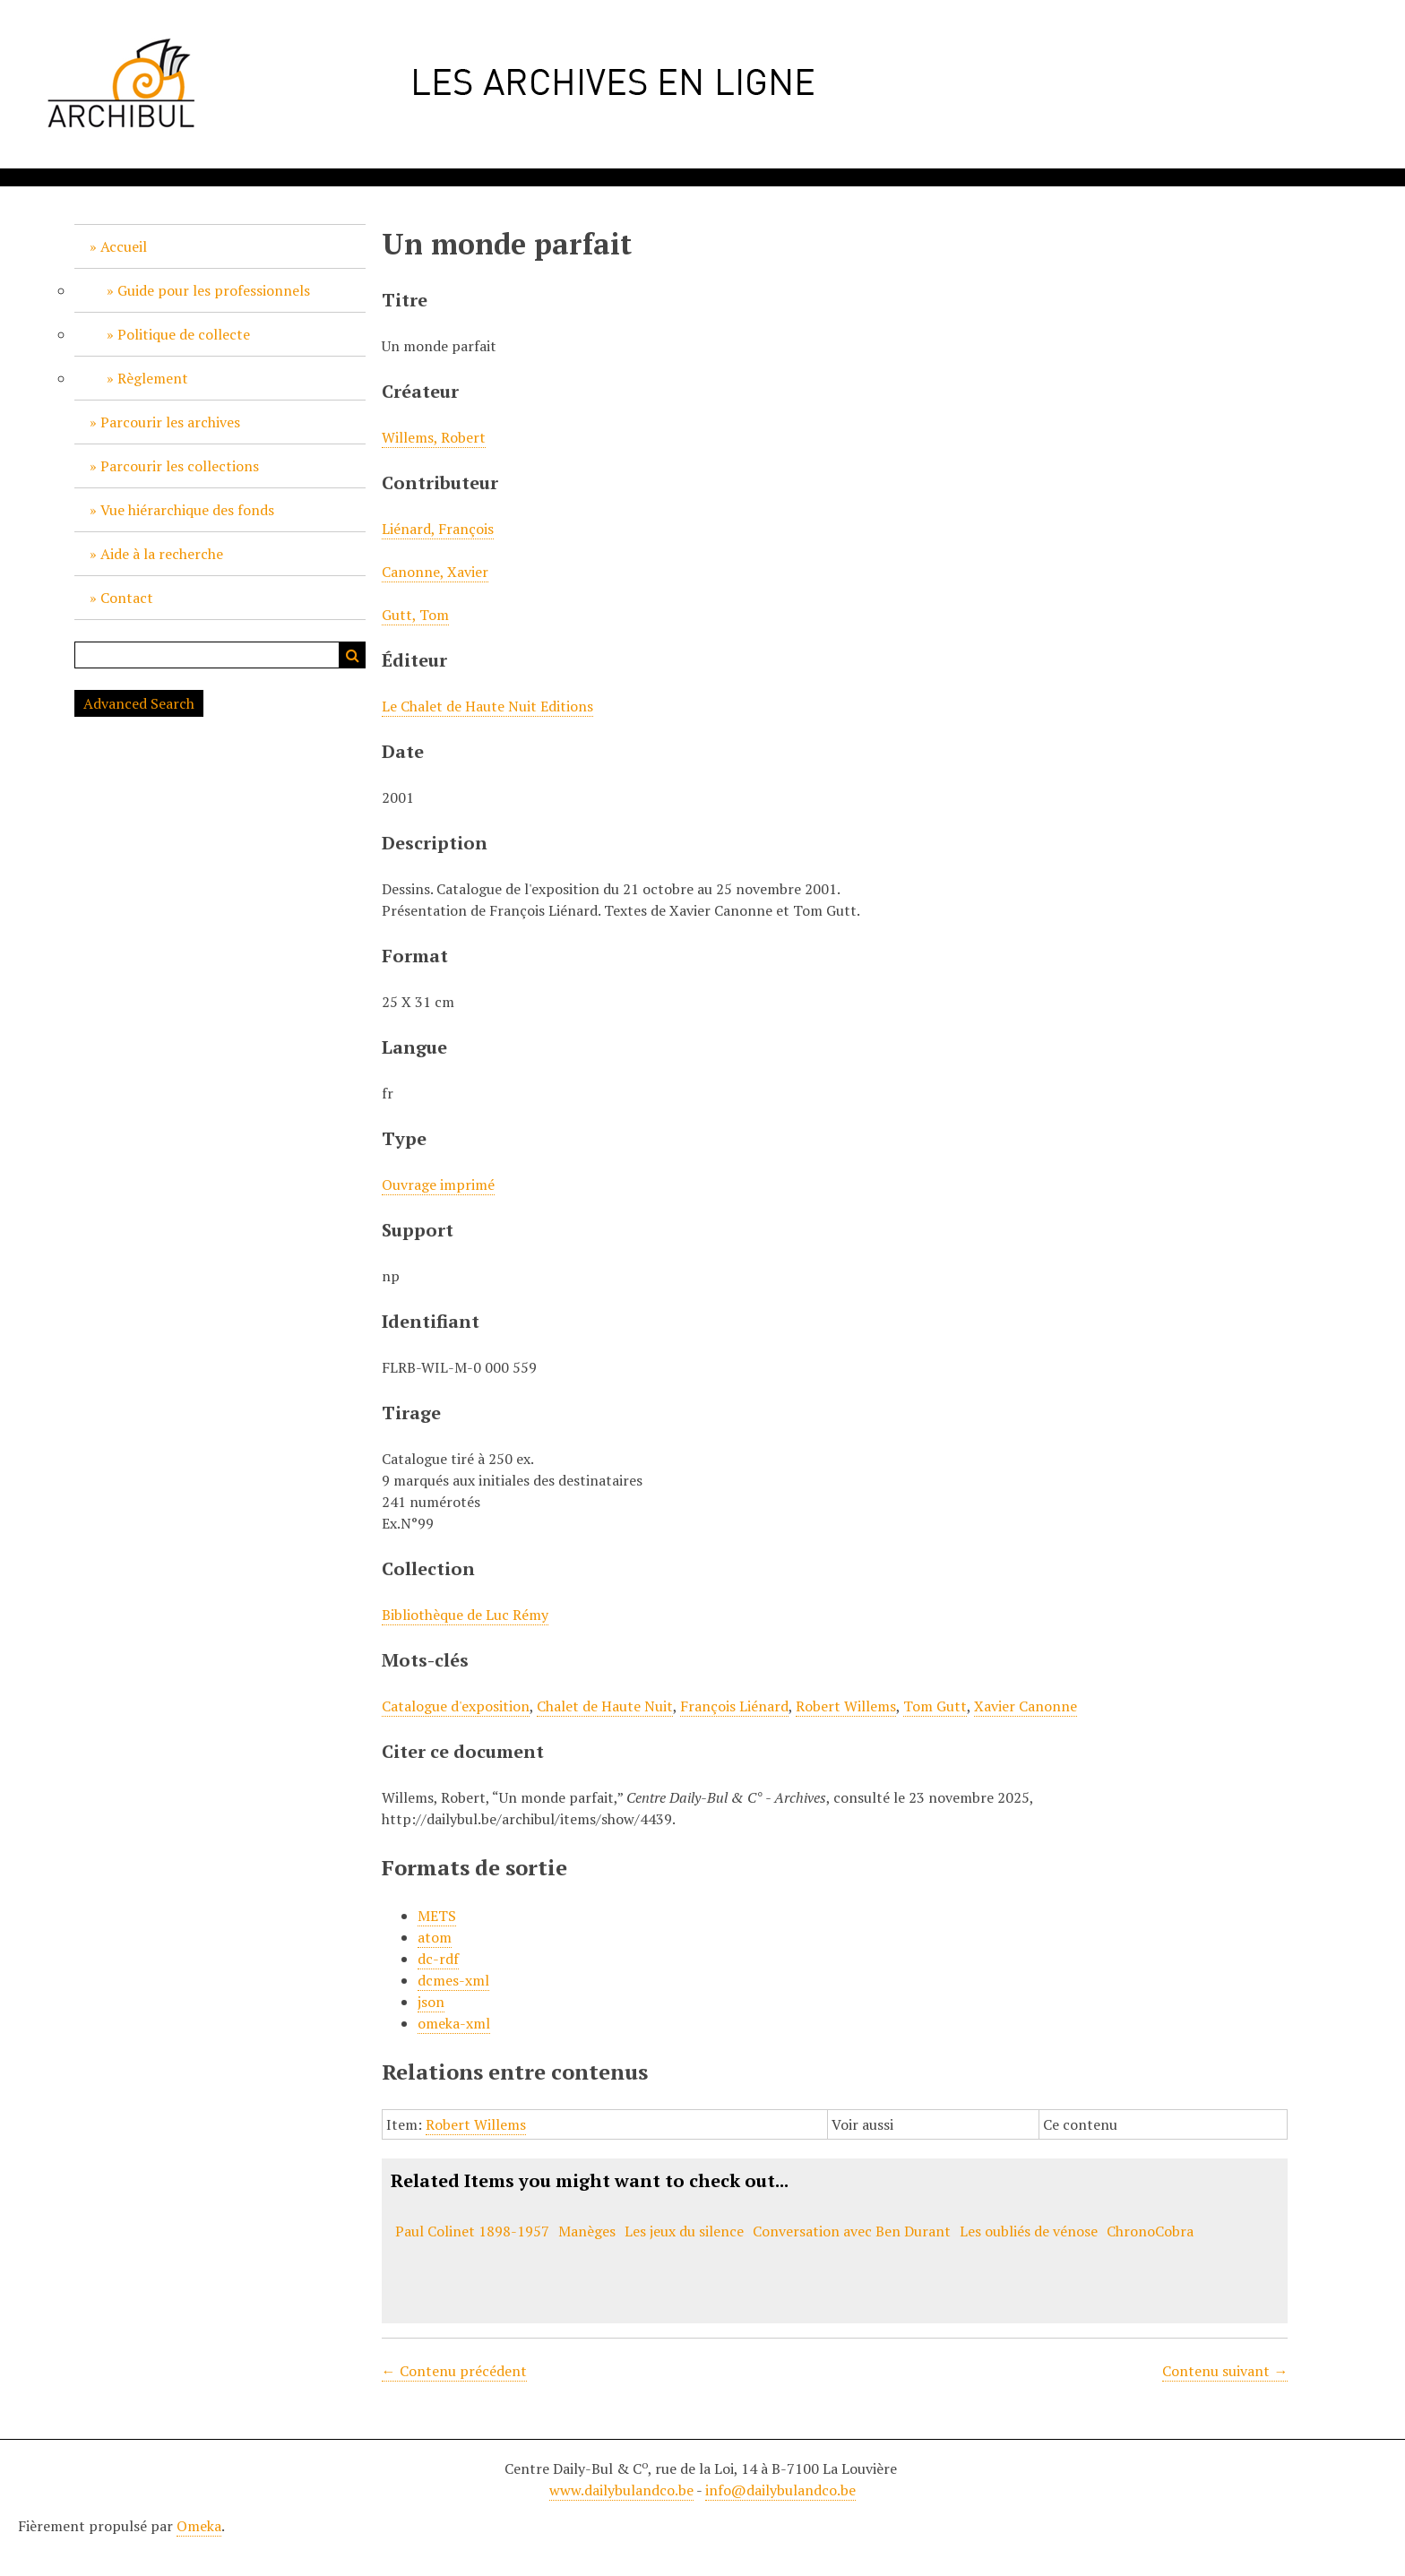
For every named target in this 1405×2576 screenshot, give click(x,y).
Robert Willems (846, 1706)
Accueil (123, 246)
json (431, 2002)
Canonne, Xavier (435, 572)
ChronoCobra (1150, 2231)
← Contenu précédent (454, 2371)
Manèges (587, 2231)
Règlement (152, 378)
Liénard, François (438, 528)
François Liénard (734, 1706)
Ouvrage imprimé (438, 1184)
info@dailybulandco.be (780, 2490)
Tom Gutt (935, 1706)
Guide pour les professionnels (213, 290)
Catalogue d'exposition (456, 1706)
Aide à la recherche (161, 554)
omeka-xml (454, 2023)
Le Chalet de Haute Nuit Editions (487, 706)
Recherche (352, 655)
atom (435, 1937)
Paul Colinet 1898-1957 (472, 2231)
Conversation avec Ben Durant (852, 2231)
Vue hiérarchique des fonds (187, 510)
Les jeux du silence (684, 2231)
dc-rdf (438, 1959)
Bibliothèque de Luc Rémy (465, 1614)
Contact (126, 597)
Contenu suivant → (1225, 2371)
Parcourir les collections (179, 466)
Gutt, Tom (415, 615)
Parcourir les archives (170, 422)
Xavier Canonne (1025, 1706)
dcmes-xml (453, 1980)
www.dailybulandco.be (621, 2490)
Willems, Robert (434, 437)
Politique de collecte (183, 334)
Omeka (199, 2526)
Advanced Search (138, 703)
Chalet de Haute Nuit (605, 1706)
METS (437, 1916)
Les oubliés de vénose (1029, 2231)
